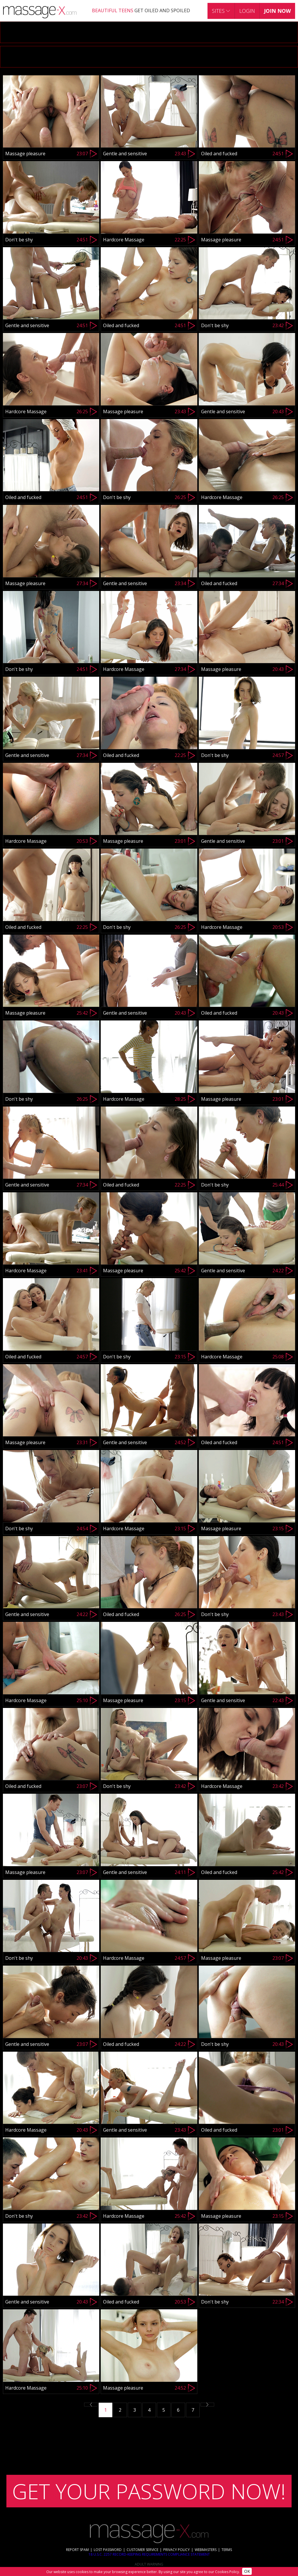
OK (247, 2571)
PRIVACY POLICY (176, 2549)
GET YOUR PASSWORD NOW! (149, 2491)
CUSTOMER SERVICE (142, 2549)
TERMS (226, 2549)
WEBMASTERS (206, 2549)
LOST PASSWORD (108, 2549)
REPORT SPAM (77, 2549)
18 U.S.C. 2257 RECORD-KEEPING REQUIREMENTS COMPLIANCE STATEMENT (149, 2554)
